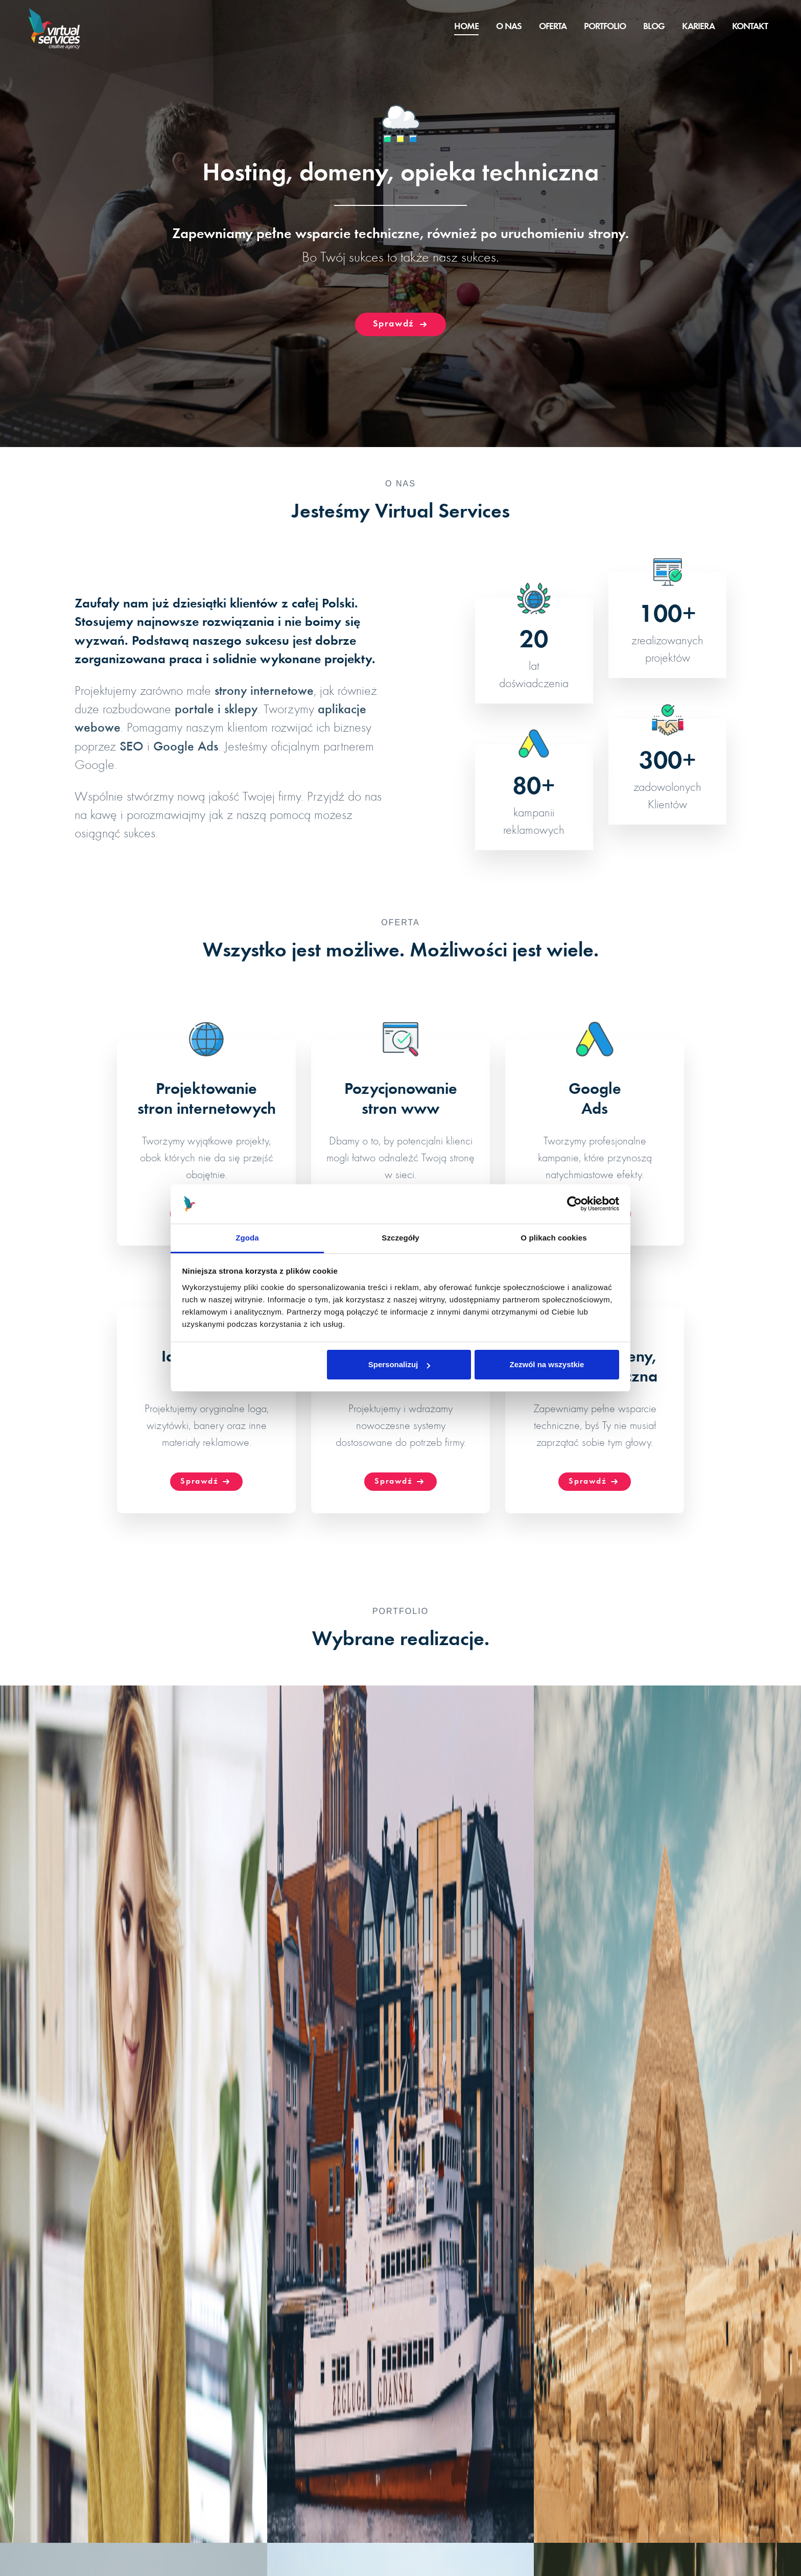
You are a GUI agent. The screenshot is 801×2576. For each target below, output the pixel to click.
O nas (509, 27)
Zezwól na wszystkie (546, 1364)
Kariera (698, 27)
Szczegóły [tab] (400, 1237)
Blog (654, 27)
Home (466, 27)
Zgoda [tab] (247, 1237)
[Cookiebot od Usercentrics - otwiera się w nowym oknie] (574, 1204)
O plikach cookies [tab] (553, 1237)
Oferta (553, 27)
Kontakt (750, 27)
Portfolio (605, 27)
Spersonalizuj (399, 1364)
